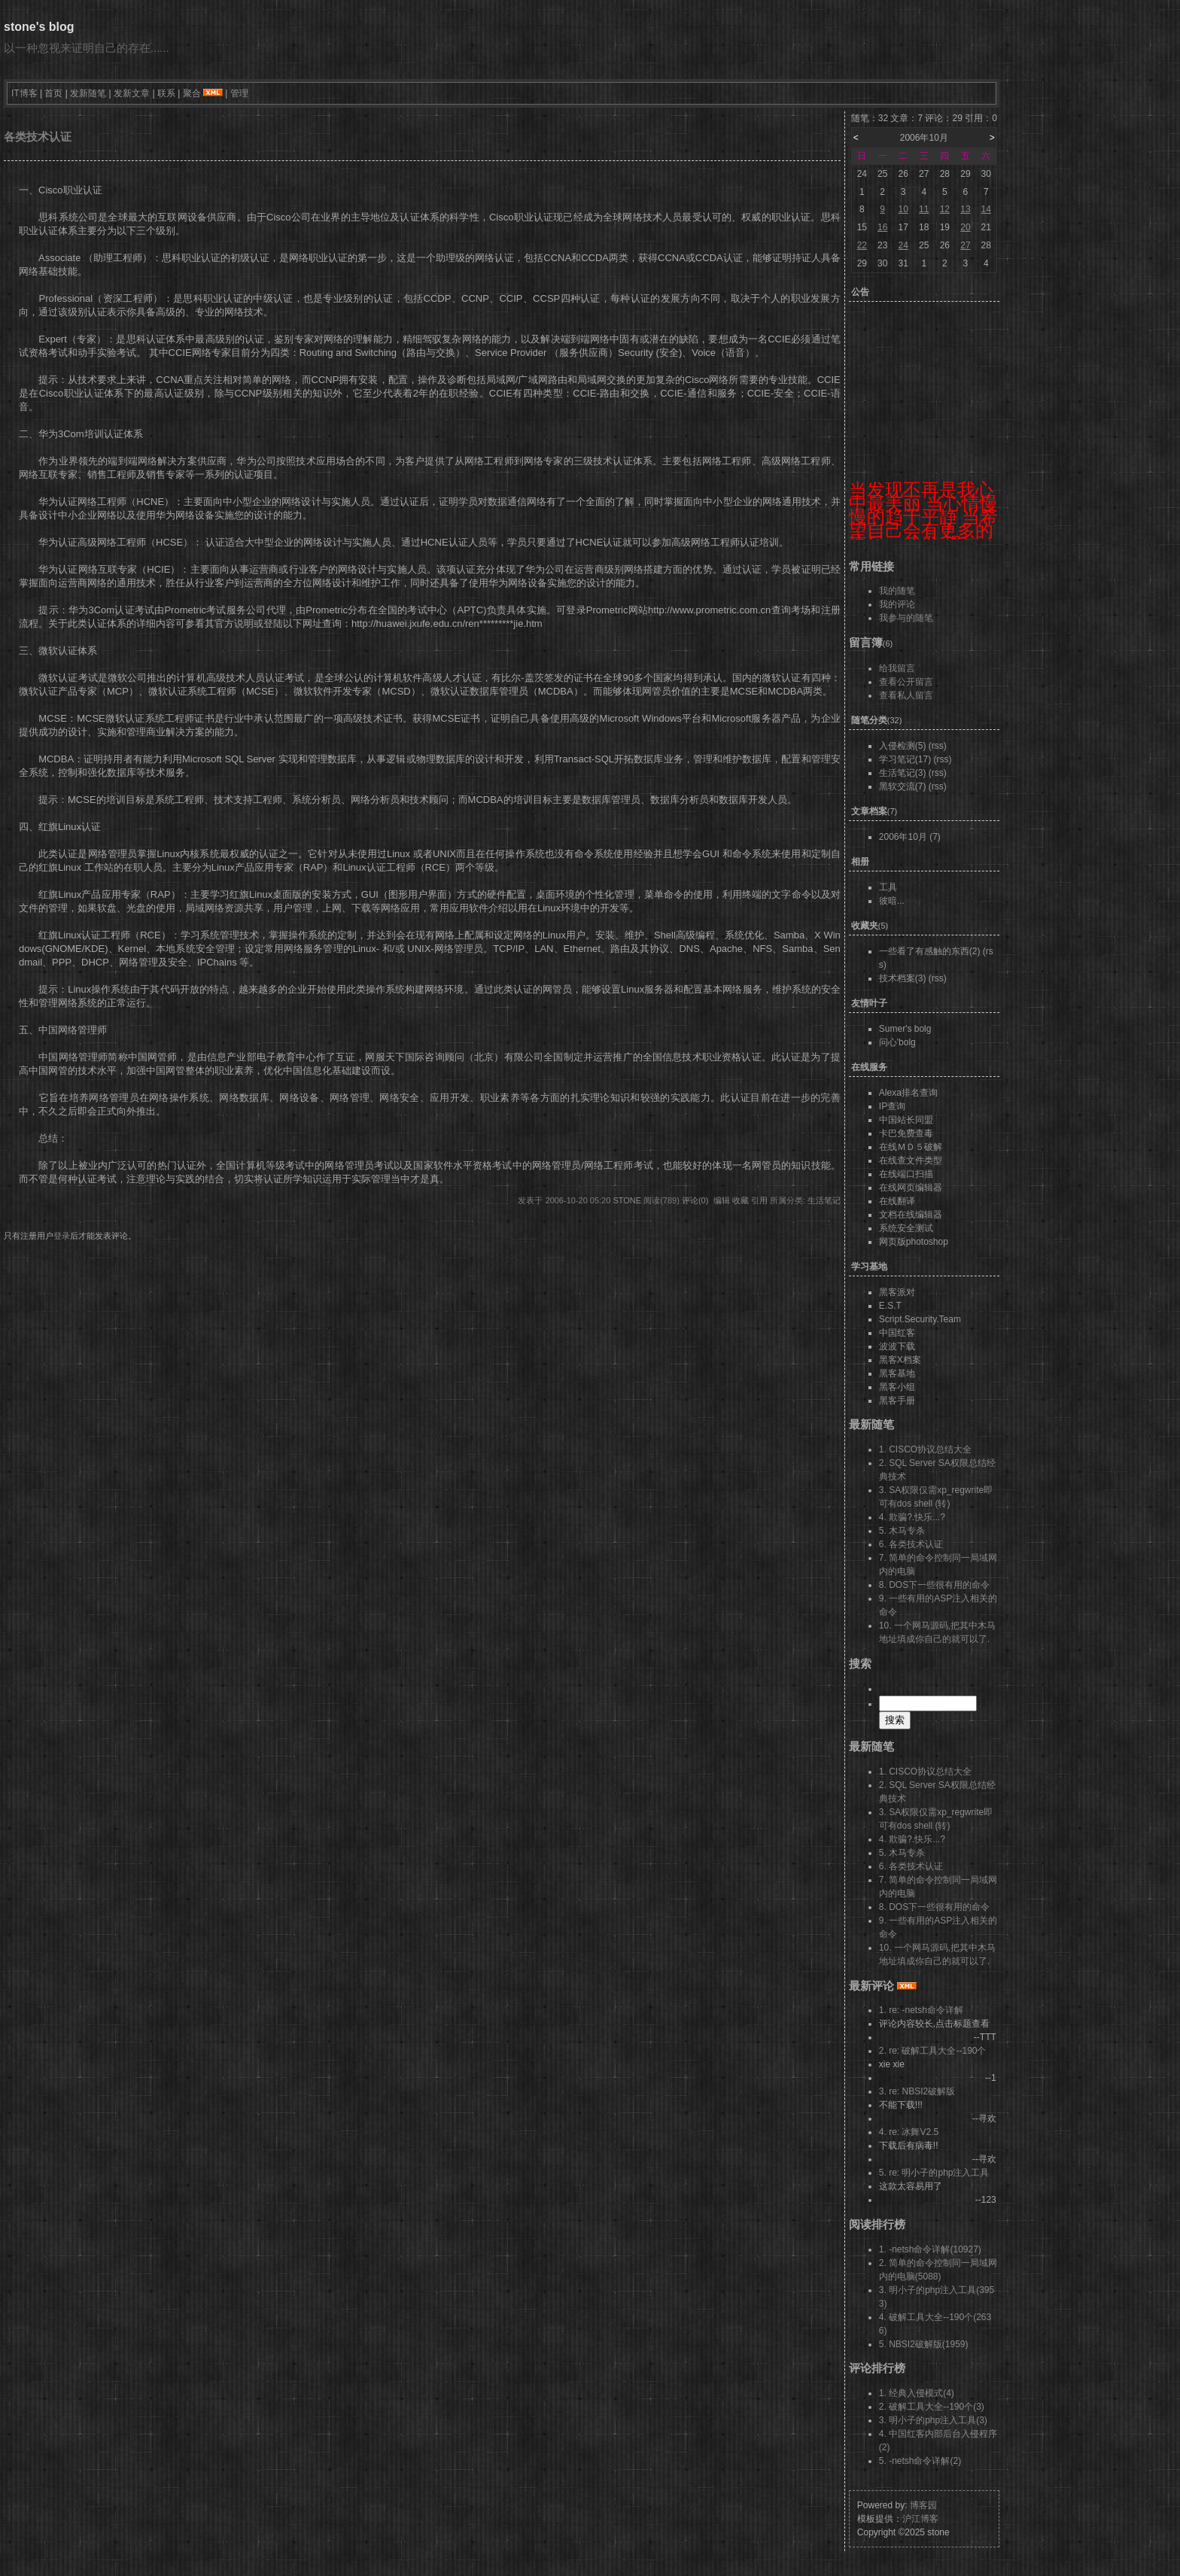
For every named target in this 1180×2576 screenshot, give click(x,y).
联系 (166, 93)
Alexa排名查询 (908, 1092)
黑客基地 (897, 1373)
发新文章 (132, 93)
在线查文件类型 (910, 1160)
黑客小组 (897, 1387)
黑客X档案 (900, 1360)
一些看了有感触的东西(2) (930, 951)
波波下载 (897, 1346)
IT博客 (24, 93)
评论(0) (695, 1200)
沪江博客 (920, 2519)
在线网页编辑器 (910, 1187)
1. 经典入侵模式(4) (916, 2393)
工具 (888, 887)
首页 (53, 93)
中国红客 (897, 1333)
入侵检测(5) (902, 746)
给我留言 (897, 668)
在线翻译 (897, 1201)
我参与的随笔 (906, 618)
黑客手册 (897, 1400)
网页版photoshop (913, 1241)
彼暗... (892, 901)
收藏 (740, 1200)
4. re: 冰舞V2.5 (908, 2132)
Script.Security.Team (920, 1319)
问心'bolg (897, 1042)
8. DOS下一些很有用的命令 (934, 1585)
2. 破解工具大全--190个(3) (931, 2406)
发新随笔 (88, 93)
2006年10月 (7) (910, 837)
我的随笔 (897, 590)
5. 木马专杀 (902, 1530)
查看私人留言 (906, 695)
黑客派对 (897, 1292)
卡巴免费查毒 (906, 1133)
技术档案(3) (902, 978)
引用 (759, 1200)
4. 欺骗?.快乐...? (912, 1517)
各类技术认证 (37, 137)
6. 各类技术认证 (911, 1544)
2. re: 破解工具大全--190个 (933, 2050)
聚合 (192, 93)
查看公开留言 (906, 682)
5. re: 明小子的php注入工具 (934, 2172)
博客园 (923, 2505)
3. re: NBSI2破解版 (917, 2091)
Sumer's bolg (905, 1028)
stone (627, 1200)
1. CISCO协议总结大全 (925, 1449)
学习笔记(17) (905, 759)
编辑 (721, 1200)
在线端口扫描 (906, 1174)
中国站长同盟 (906, 1120)
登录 (61, 1235)
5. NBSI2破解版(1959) (924, 2344)
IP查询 (892, 1106)
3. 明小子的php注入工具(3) (933, 2420)
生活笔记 (824, 1200)
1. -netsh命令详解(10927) (930, 2249)
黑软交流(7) (902, 786)
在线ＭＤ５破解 (910, 1147)
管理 (239, 93)
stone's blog (39, 26)
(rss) (938, 746)
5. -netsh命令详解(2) (920, 2461)
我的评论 (897, 604)
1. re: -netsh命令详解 (921, 2010)
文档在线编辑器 (910, 1214)
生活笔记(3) (902, 773)
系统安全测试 (906, 1228)
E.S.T (890, 1305)
